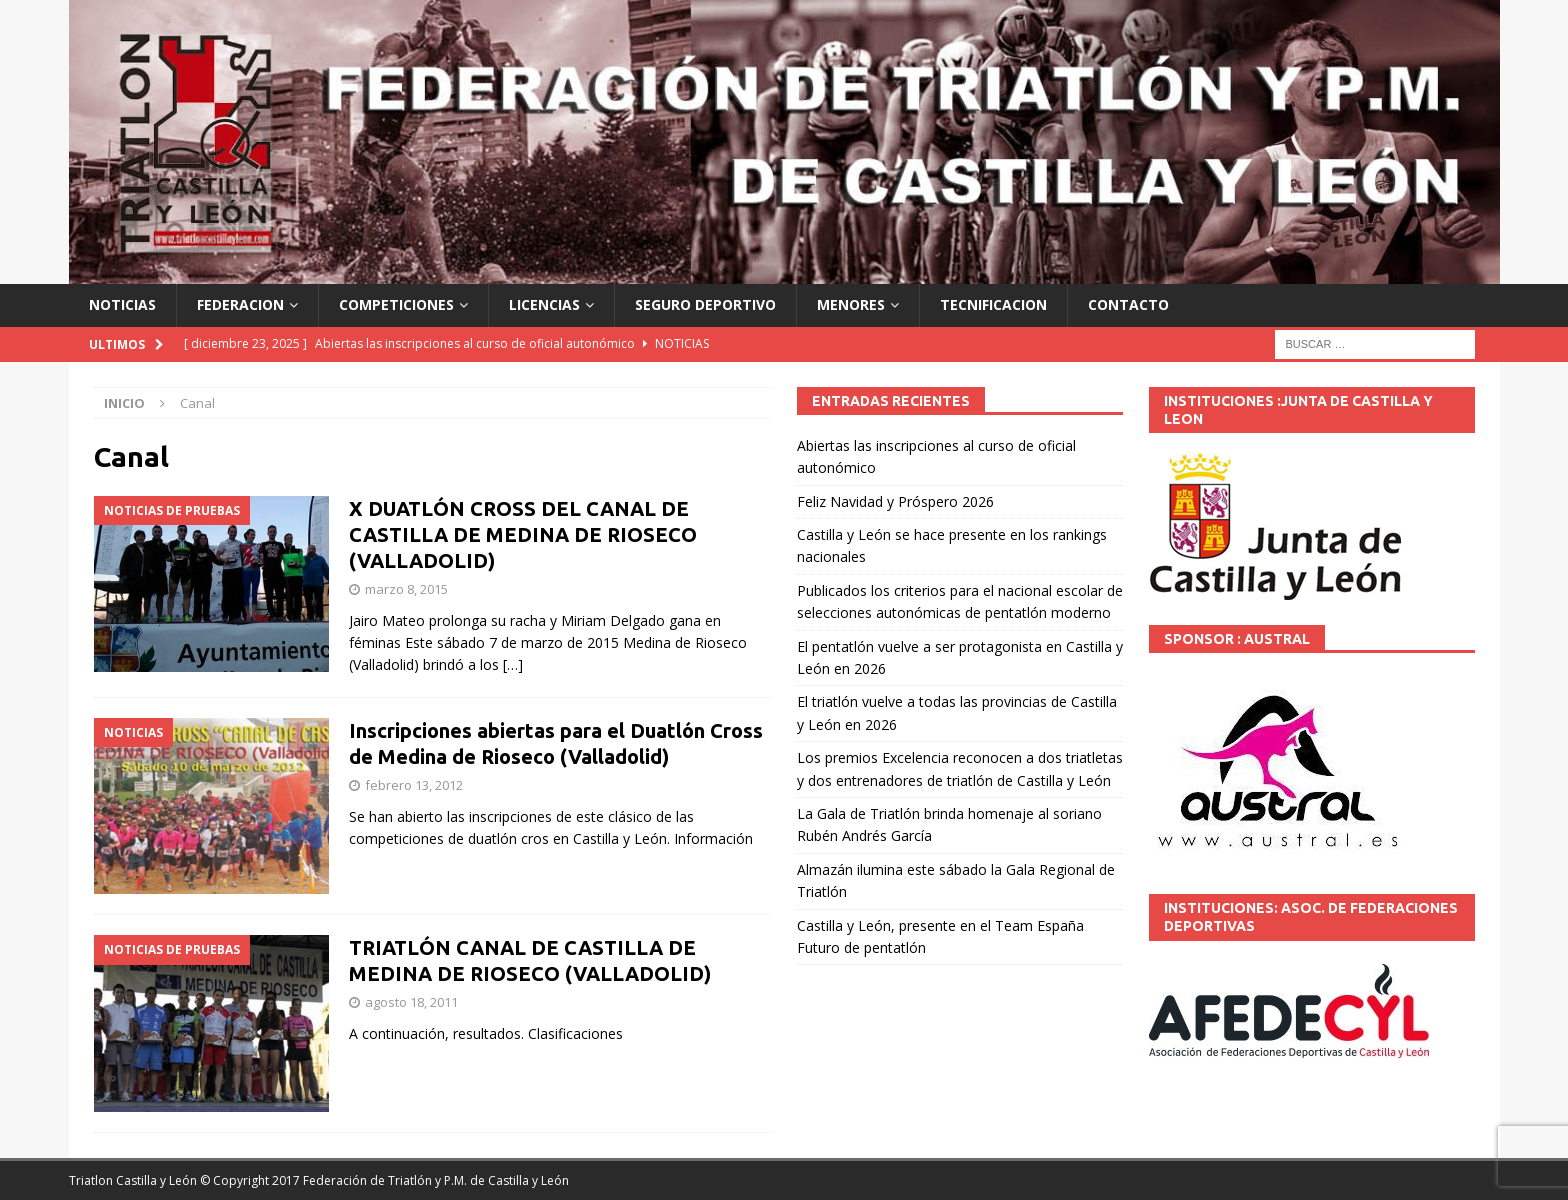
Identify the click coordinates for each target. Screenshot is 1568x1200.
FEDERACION (240, 304)
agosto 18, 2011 (411, 1002)
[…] (513, 664)
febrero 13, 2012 (414, 785)
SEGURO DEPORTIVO (705, 304)
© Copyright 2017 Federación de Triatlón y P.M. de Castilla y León (384, 1180)
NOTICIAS (122, 304)
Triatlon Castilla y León (133, 1180)
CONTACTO (1128, 304)
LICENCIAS (544, 304)
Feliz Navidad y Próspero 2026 (895, 501)
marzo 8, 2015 (406, 589)
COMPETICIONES (396, 304)
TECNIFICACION (993, 304)
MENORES (851, 304)
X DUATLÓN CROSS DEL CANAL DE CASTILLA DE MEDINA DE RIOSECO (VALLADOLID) (523, 534)
